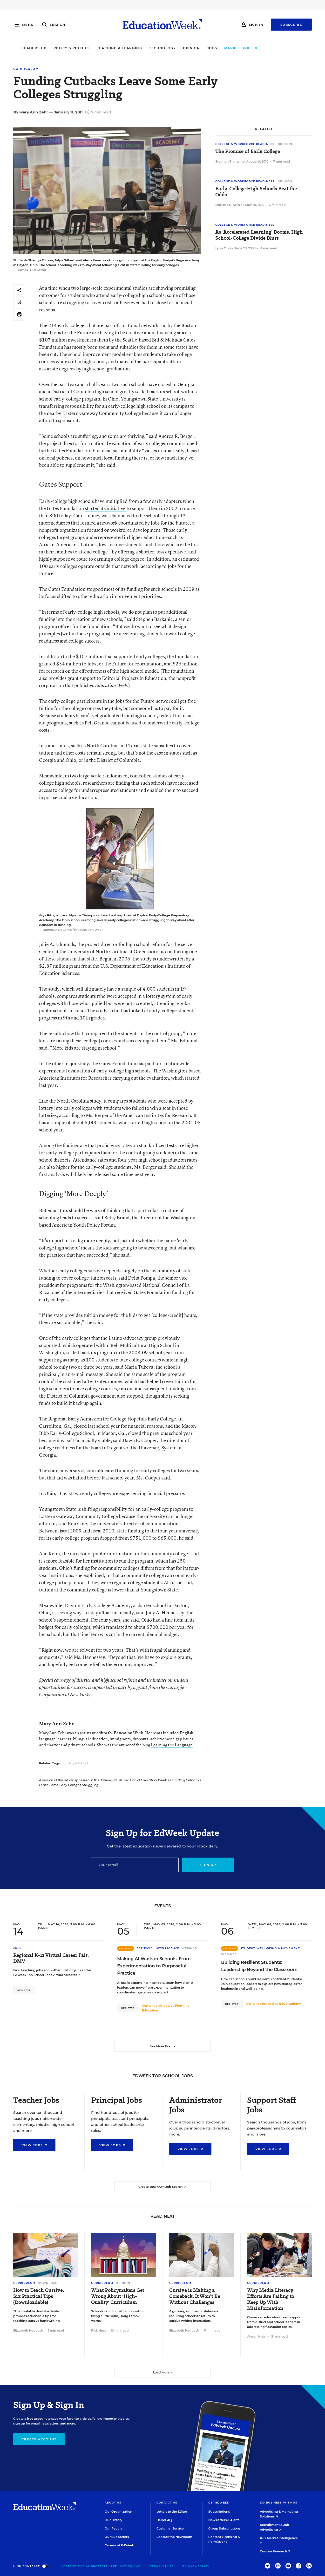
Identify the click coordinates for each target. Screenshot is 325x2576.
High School (78, 1763)
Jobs (235, 48)
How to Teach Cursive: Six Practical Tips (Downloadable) (38, 2296)
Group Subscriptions (224, 2528)
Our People (113, 2528)
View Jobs (34, 2145)
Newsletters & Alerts (223, 2520)
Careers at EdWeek (119, 2545)
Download (48, 2283)
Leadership (57, 48)
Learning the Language (172, 1745)
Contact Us (166, 2502)
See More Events (162, 2046)
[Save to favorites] (19, 302)
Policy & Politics (95, 48)
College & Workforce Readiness (244, 144)
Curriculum (26, 69)
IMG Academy (290, 2003)
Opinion (214, 48)
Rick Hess (98, 2330)
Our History (113, 2520)
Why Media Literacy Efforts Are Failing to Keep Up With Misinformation (270, 2299)
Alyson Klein (256, 2336)
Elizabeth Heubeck (28, 2330)
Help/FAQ (164, 2520)
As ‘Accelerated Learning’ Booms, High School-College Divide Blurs (259, 235)
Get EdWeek (218, 2502)
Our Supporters (117, 2537)
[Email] (135, 1865)
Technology (185, 48)
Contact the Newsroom (174, 2537)
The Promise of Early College (247, 151)
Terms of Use (162, 2566)
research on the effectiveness (76, 671)
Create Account (38, 2439)
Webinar (189, 1948)
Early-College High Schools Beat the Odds (256, 192)
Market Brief (264, 48)
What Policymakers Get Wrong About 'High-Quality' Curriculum (117, 2296)
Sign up (208, 1865)
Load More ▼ (162, 2372)
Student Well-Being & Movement (270, 1948)
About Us (113, 2502)
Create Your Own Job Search (162, 2186)
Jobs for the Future (71, 332)
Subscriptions (219, 2511)
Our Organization (118, 2511)
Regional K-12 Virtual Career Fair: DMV (51, 1958)
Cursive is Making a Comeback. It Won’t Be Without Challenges (194, 2296)
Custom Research (275, 2551)
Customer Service (170, 2528)
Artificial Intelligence (157, 1948)
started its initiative (105, 508)
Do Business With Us (278, 2502)
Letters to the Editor (171, 2511)
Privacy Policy (195, 2566)
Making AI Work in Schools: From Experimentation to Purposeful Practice (154, 1966)
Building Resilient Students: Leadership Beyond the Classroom (259, 1966)
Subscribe (291, 24)
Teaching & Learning (142, 48)
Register (23, 1990)
